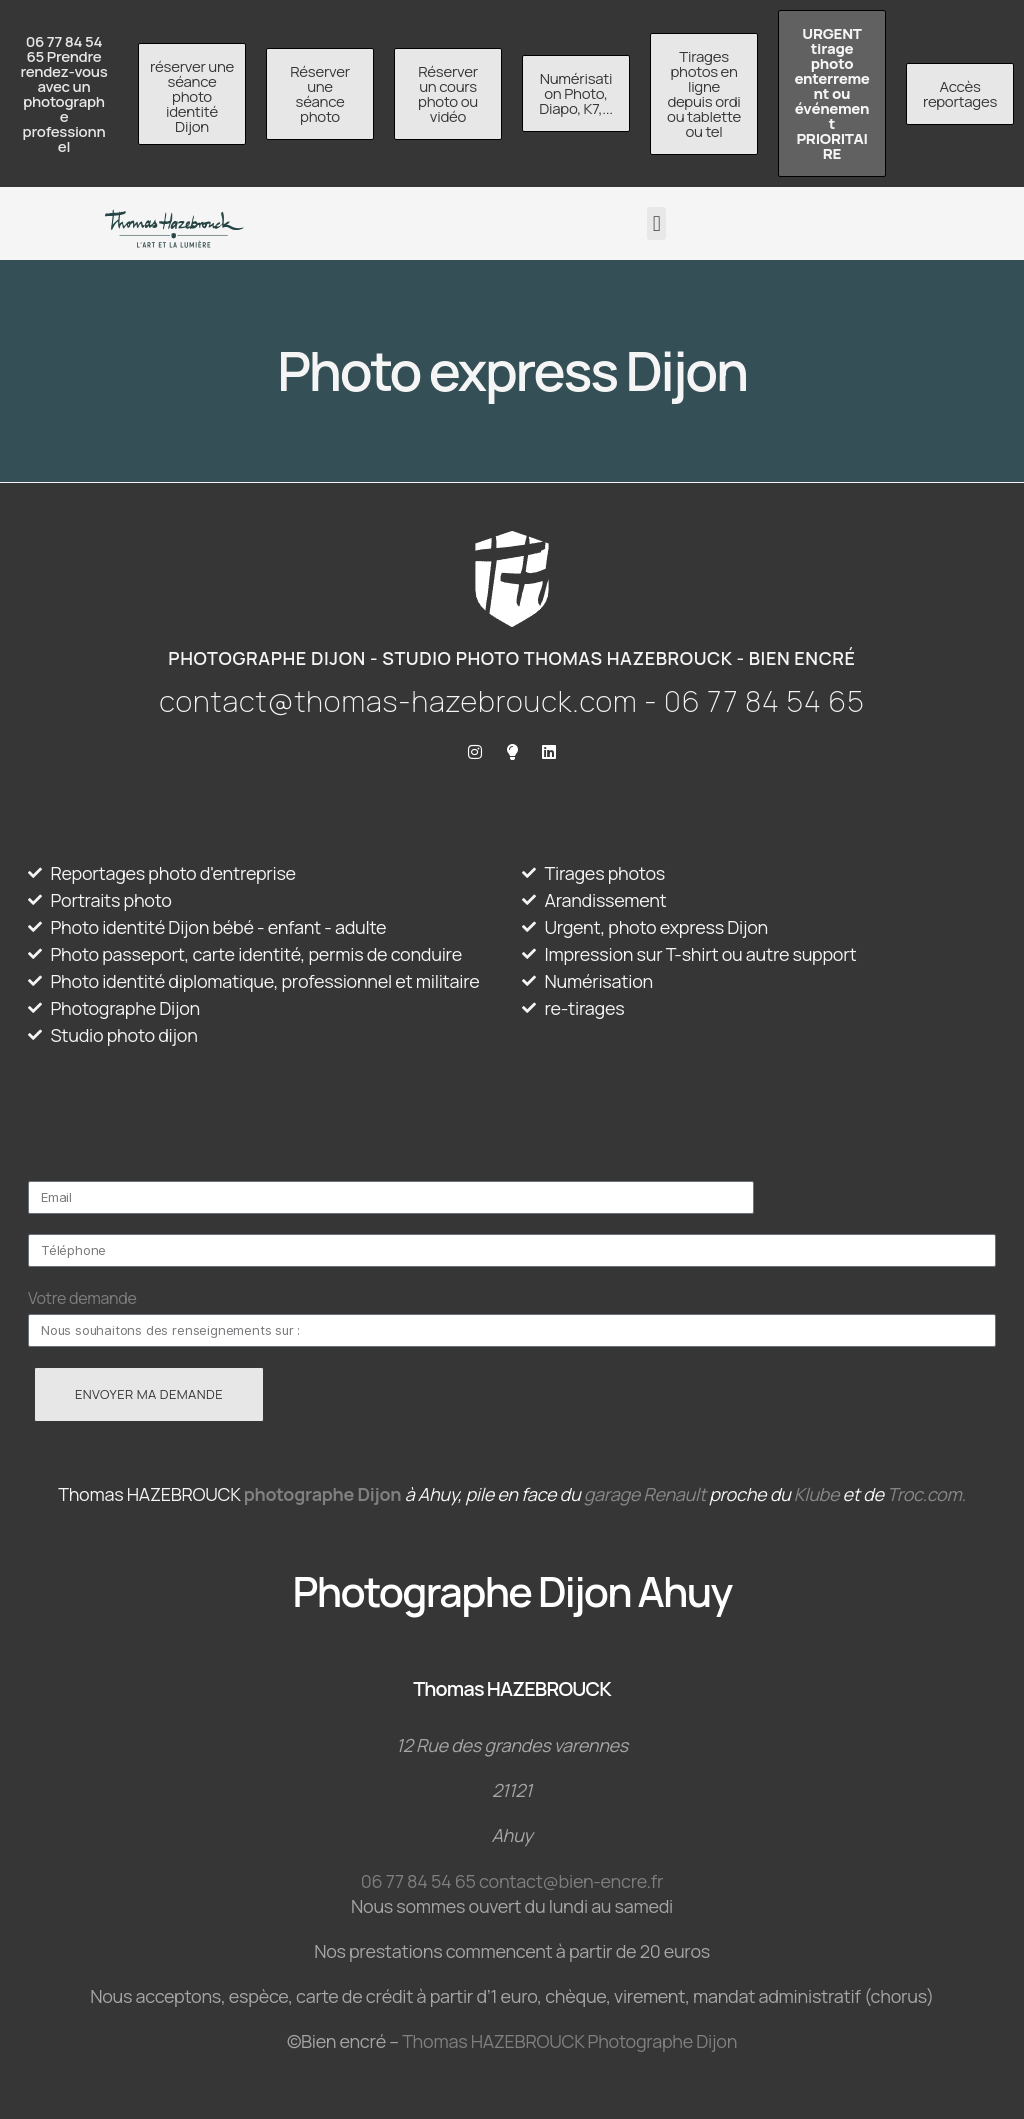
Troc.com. (926, 1494)
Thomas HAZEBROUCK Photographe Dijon (569, 2041)
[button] (656, 223)
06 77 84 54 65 (418, 1881)
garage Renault (645, 1494)
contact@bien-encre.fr (571, 1881)
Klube (816, 1494)
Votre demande (82, 1298)
